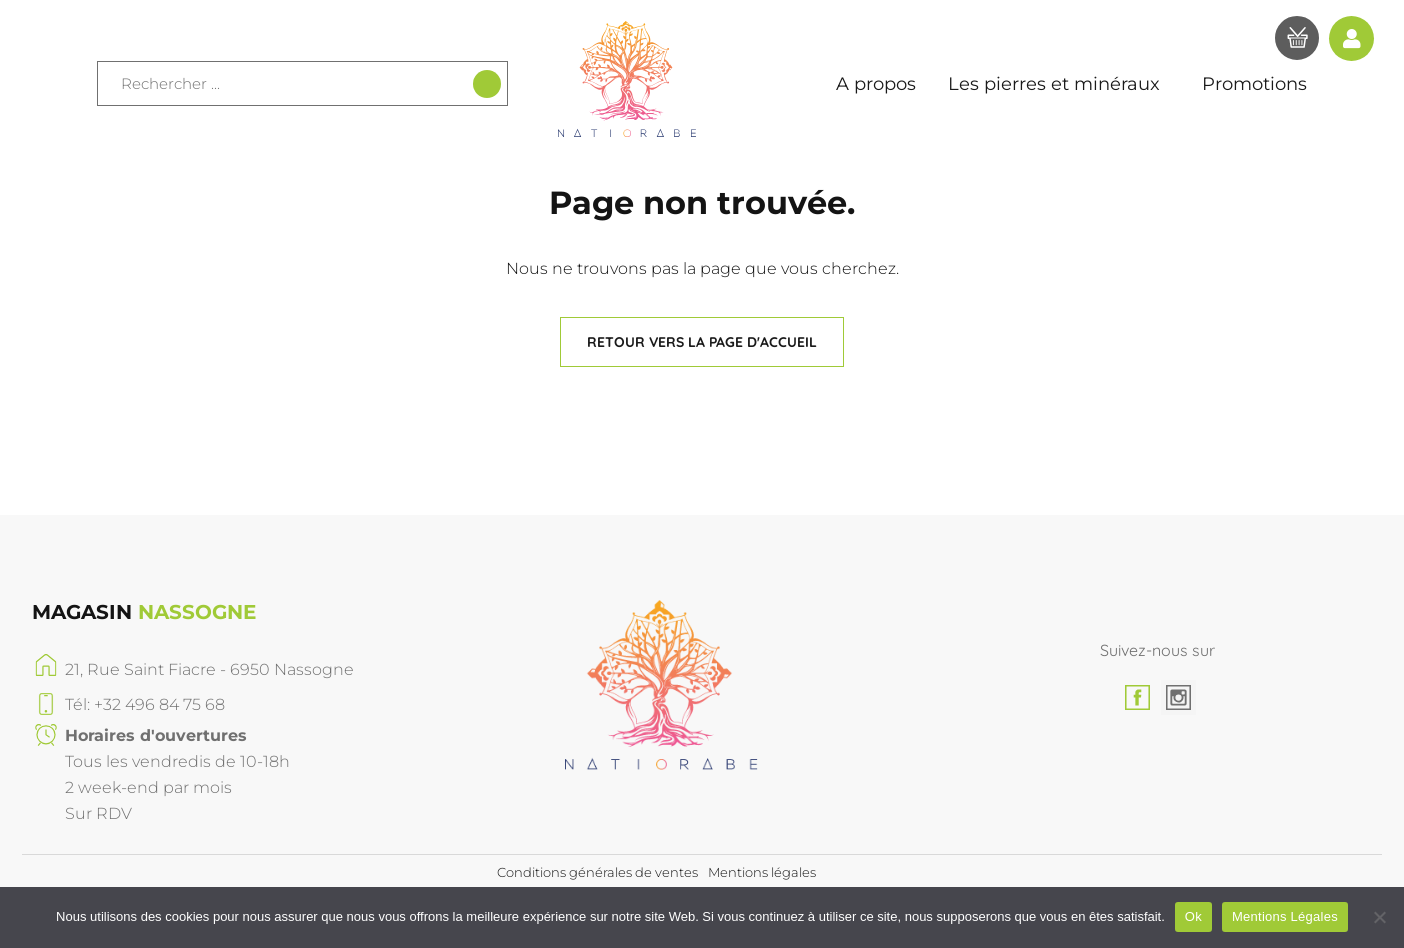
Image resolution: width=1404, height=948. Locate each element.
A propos (876, 84)
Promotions (1254, 84)
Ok (1193, 916)
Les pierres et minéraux (1059, 84)
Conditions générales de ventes (597, 872)
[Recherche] (487, 84)
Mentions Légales (1285, 916)
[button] (702, 342)
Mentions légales (762, 872)
